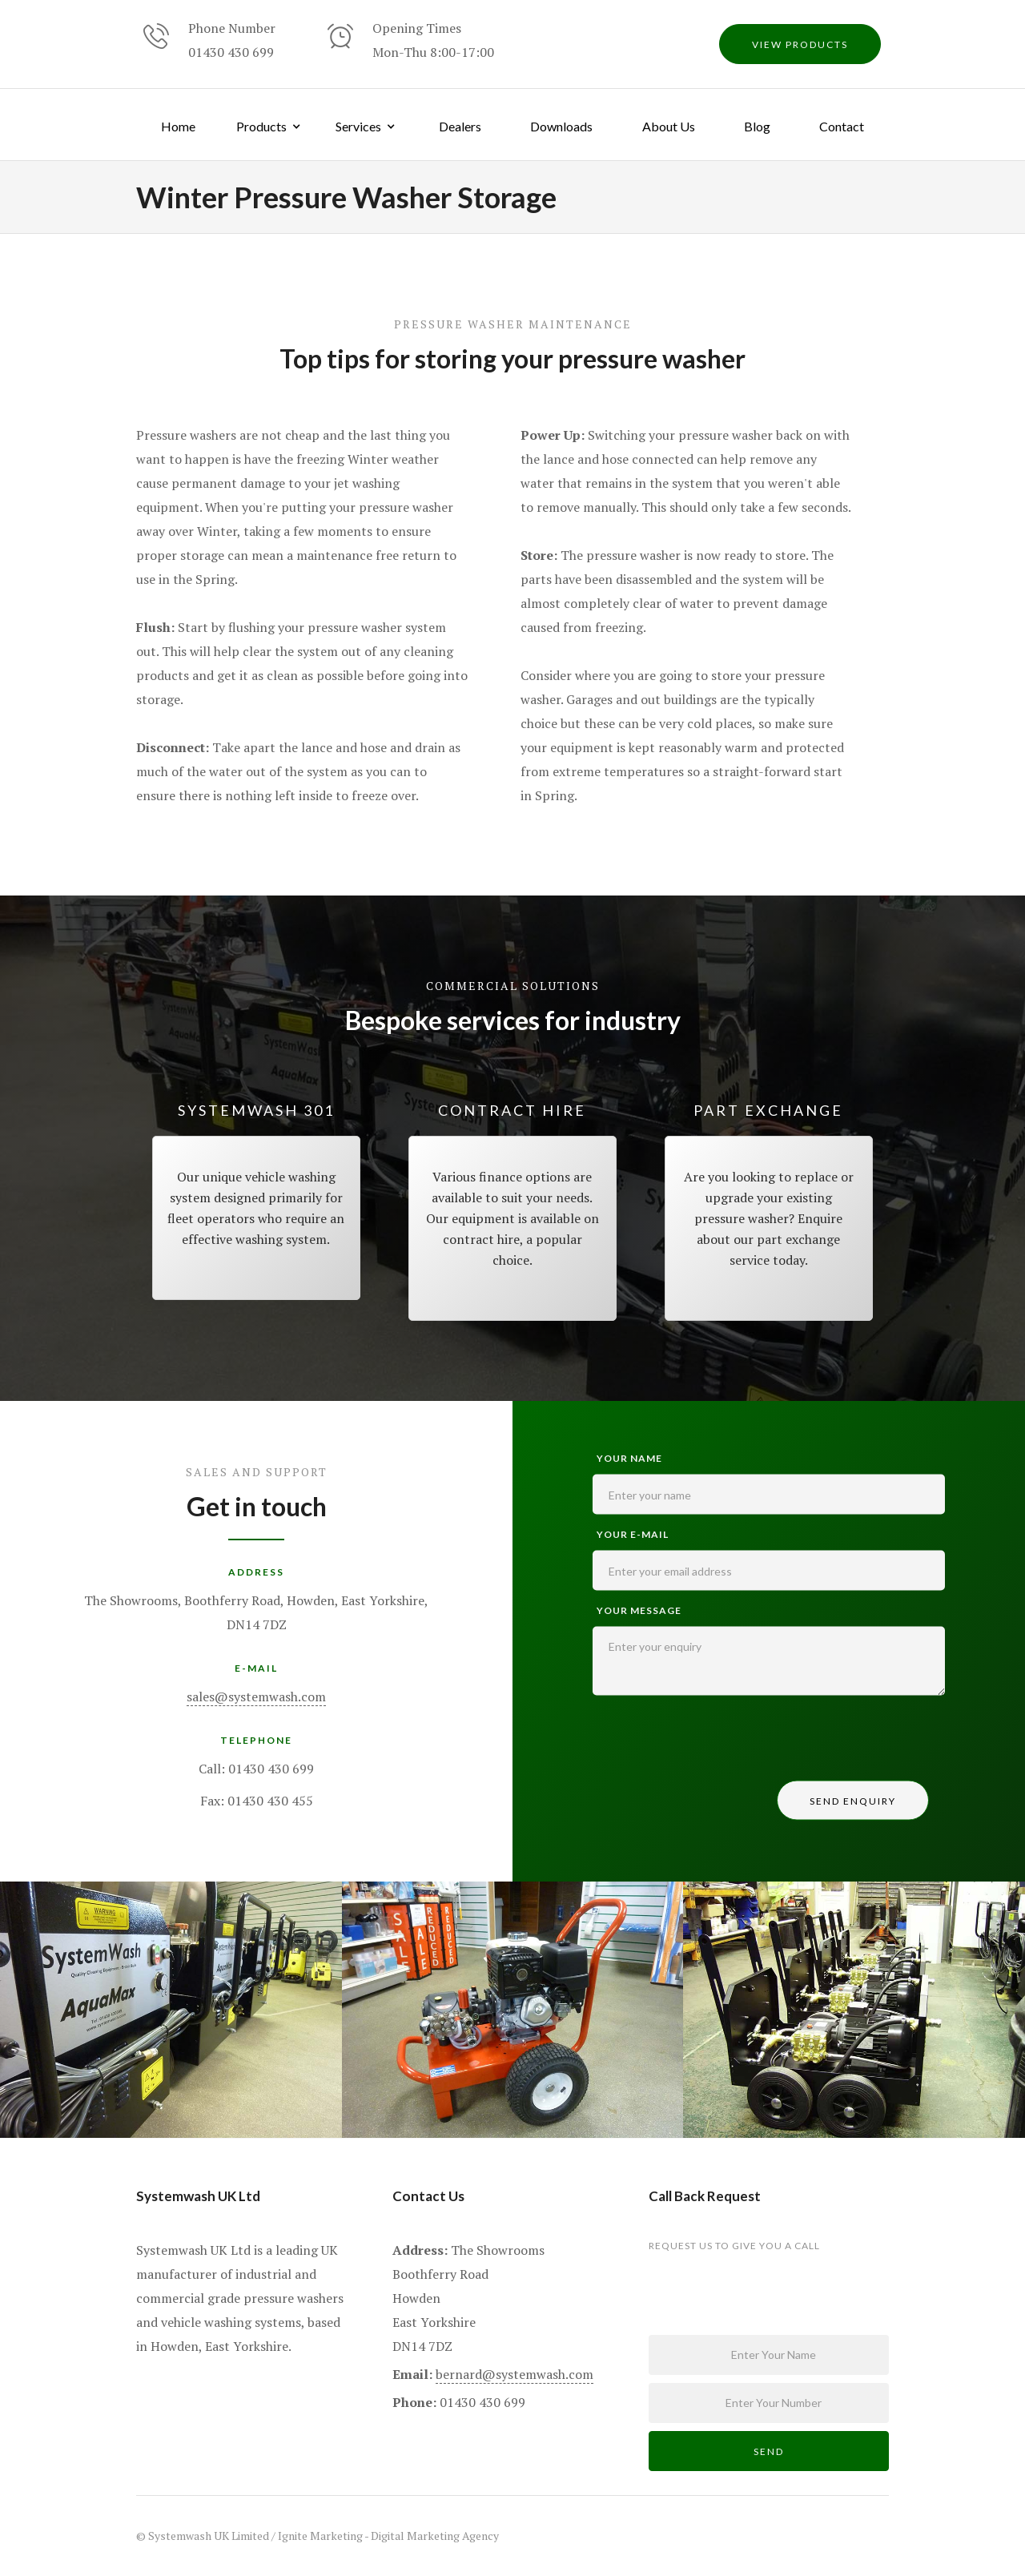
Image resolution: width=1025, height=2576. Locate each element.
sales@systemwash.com (256, 1696)
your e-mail (633, 1534)
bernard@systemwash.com (514, 2374)
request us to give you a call (734, 2246)
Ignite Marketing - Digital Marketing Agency (388, 2535)
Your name (629, 1458)
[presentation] (714, 1742)
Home (178, 126)
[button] (269, 124)
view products (800, 44)
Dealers (460, 126)
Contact (841, 126)
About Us (668, 126)
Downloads (561, 126)
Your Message (639, 1610)
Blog (757, 126)
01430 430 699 (231, 52)
